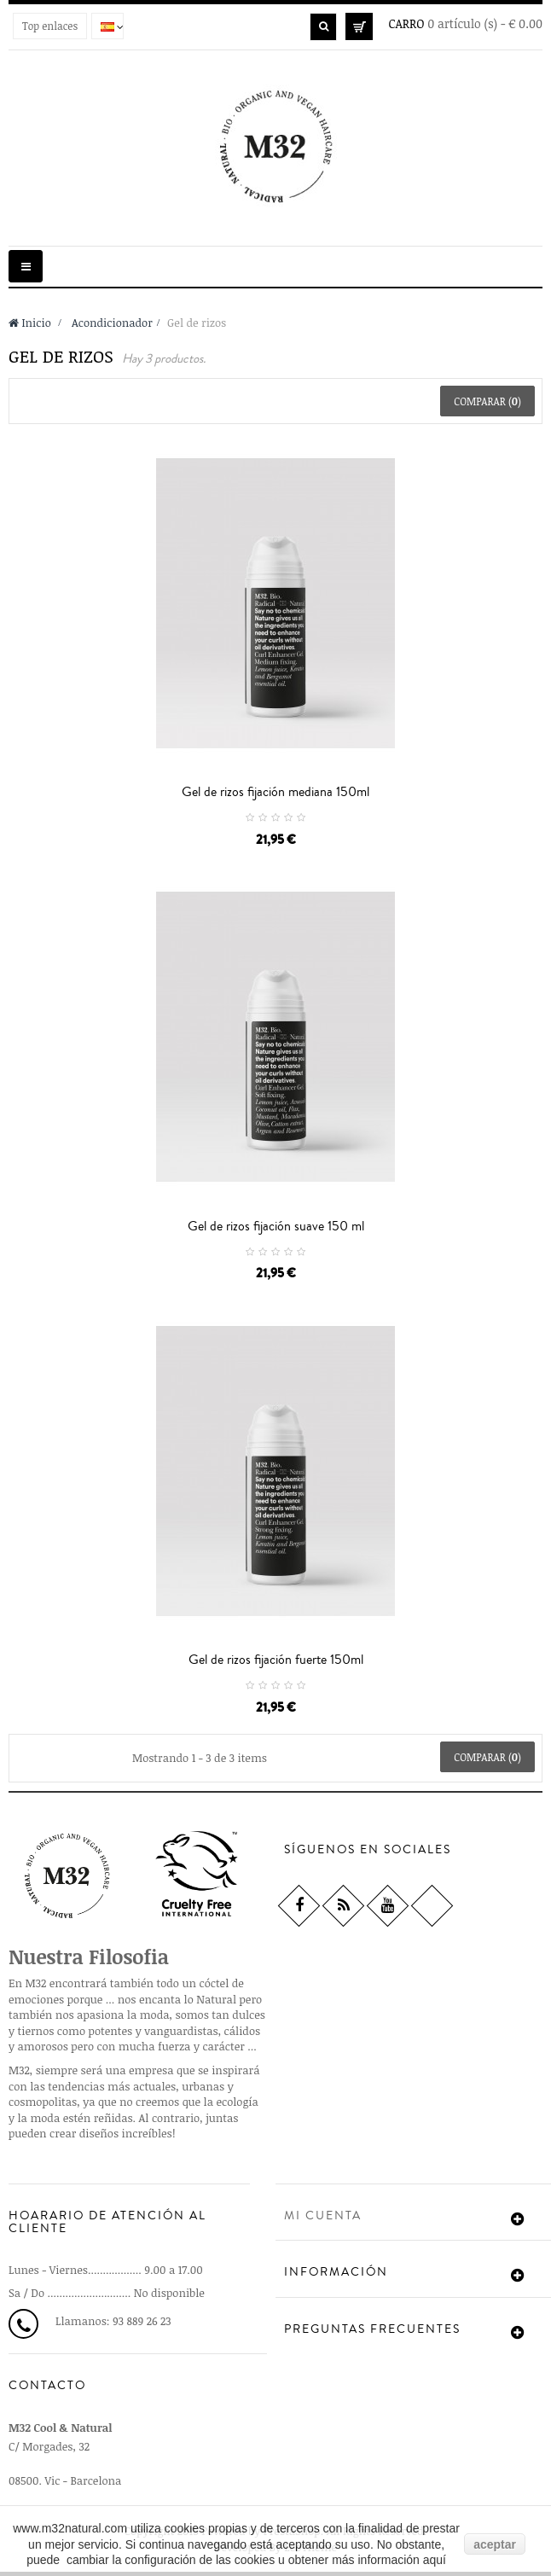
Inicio (30, 322)
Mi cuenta (323, 2215)
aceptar (494, 2544)
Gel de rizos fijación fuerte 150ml (275, 1659)
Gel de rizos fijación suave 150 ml (276, 1226)
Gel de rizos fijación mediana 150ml (275, 791)
